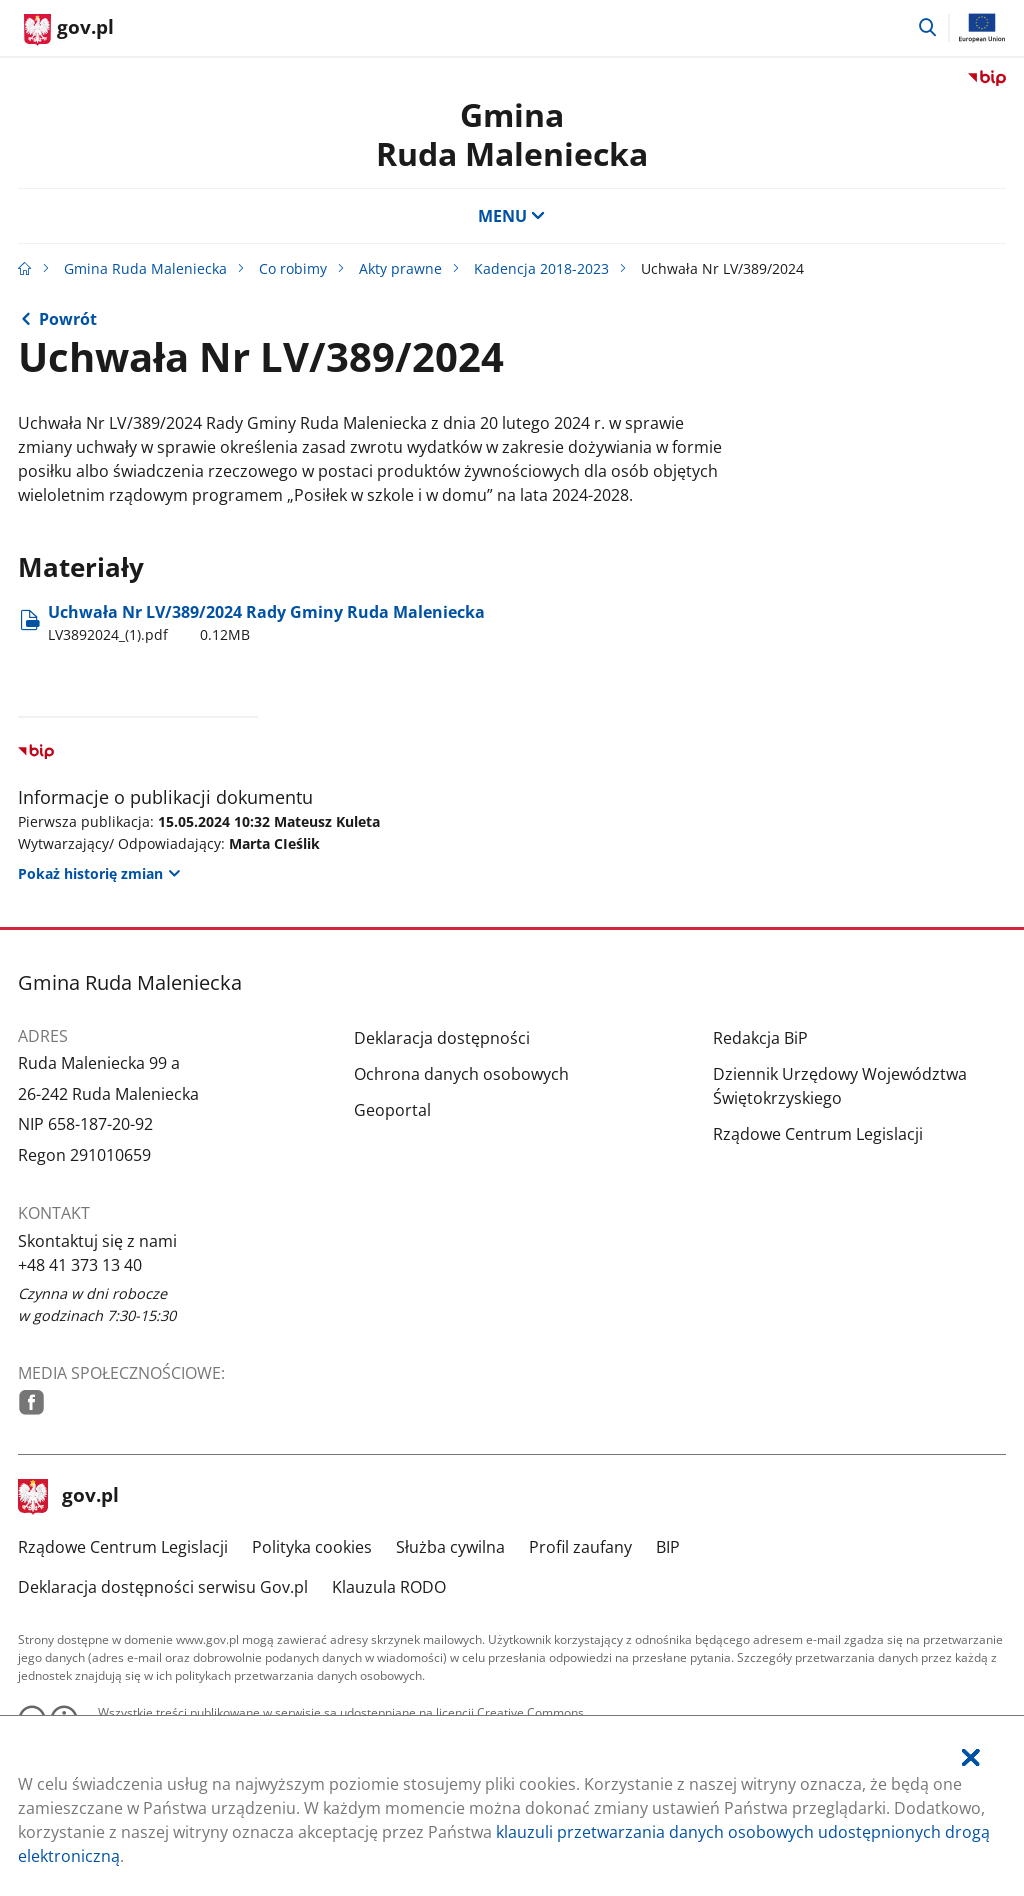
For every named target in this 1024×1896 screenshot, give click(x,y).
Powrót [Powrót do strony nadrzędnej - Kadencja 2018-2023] (68, 319)
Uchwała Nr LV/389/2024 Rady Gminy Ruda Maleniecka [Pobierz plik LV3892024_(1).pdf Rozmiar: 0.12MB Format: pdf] (266, 623)
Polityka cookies (312, 1547)
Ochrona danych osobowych (461, 1074)
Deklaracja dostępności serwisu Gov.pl (163, 1587)
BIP (668, 1547)
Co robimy (293, 268)
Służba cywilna (450, 1547)
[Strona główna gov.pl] (69, 30)
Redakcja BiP (760, 1038)
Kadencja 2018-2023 (541, 268)
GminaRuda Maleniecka (512, 133)
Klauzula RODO (389, 1587)
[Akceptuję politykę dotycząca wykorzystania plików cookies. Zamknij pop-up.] (971, 1757)
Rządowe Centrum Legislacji (818, 1134)
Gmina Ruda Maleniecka (145, 268)
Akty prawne (400, 268)
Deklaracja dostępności (442, 1038)
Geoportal (392, 1110)
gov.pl (69, 1497)
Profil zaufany (580, 1547)
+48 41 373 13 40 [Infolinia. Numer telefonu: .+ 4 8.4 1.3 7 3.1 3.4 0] (80, 1265)
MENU (512, 216)
